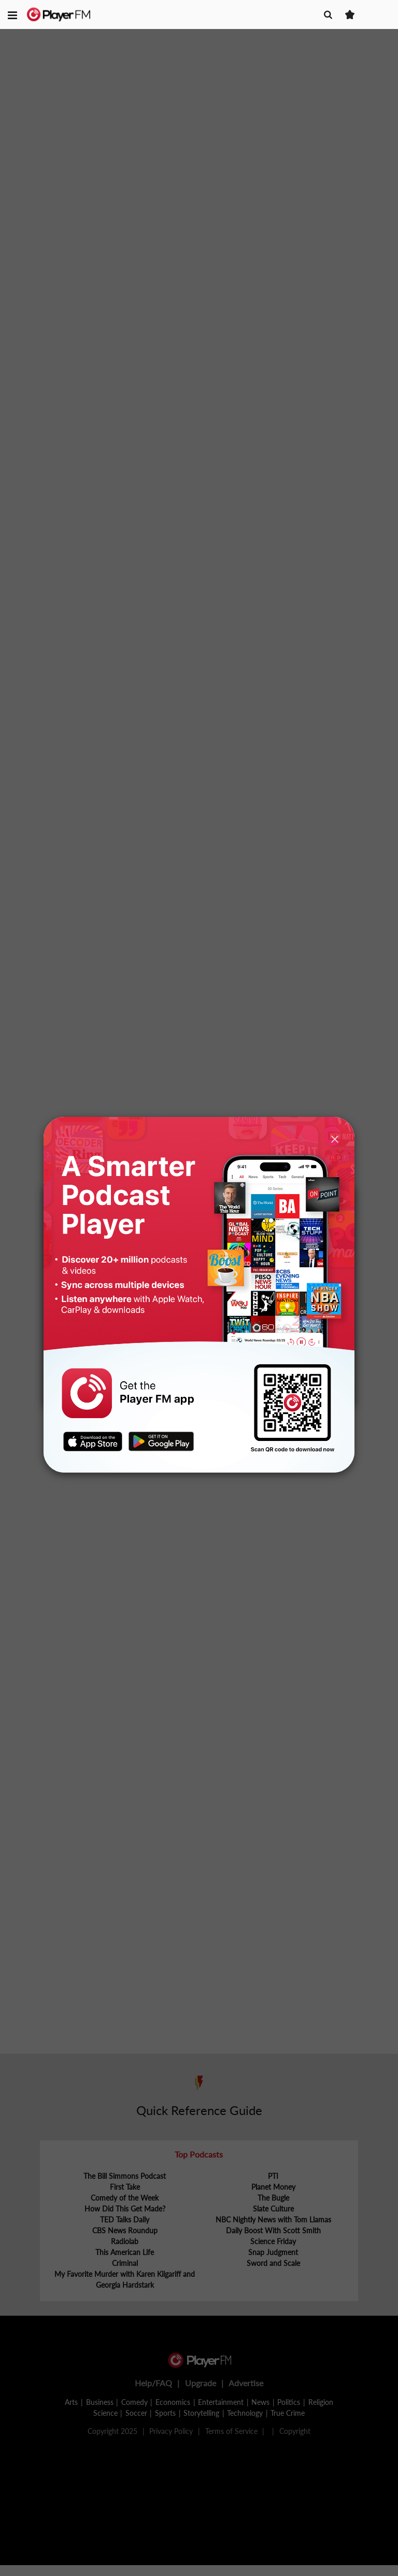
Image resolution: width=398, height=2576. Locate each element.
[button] (12, 14)
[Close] (334, 1139)
